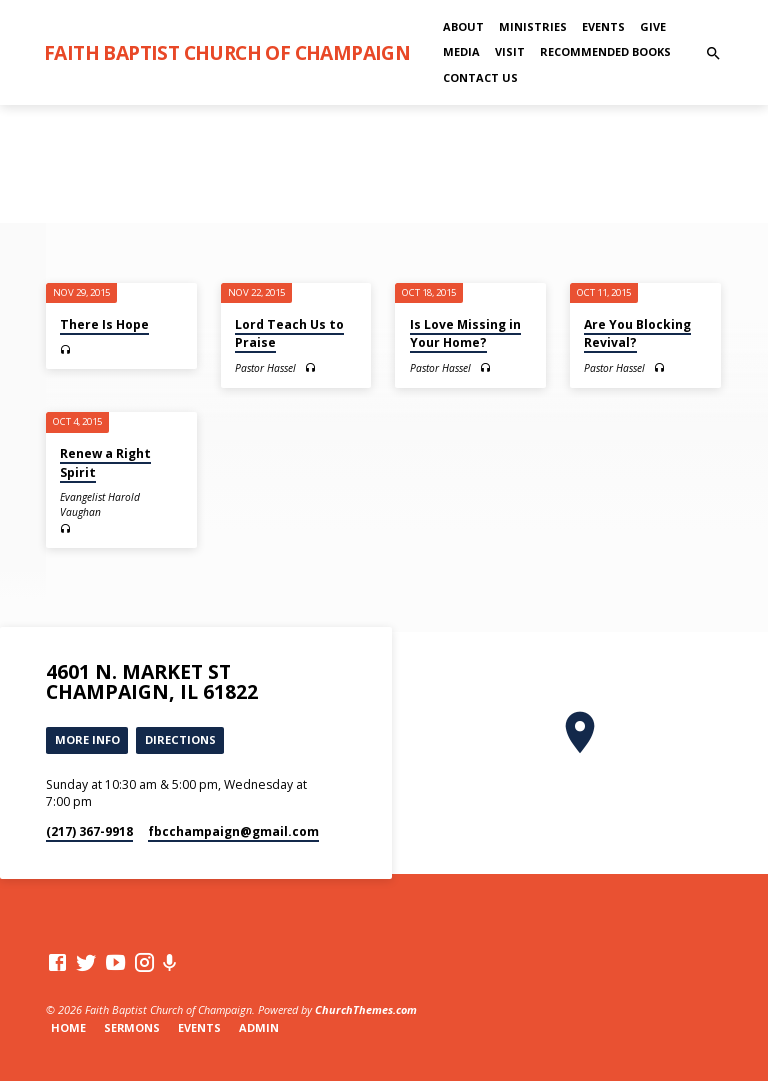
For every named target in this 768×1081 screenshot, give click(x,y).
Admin (259, 1027)
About (463, 26)
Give (653, 26)
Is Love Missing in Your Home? (465, 333)
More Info (87, 739)
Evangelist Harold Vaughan (100, 504)
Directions (180, 739)
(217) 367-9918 (89, 831)
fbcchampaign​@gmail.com (233, 831)
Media (461, 51)
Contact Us (480, 77)
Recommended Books (605, 51)
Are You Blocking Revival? (637, 333)
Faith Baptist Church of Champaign (227, 52)
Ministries (533, 26)
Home (68, 1027)
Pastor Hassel (265, 368)
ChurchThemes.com (366, 1009)
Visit (510, 51)
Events (603, 26)
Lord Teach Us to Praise (289, 333)
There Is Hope (104, 324)
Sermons (132, 1027)
